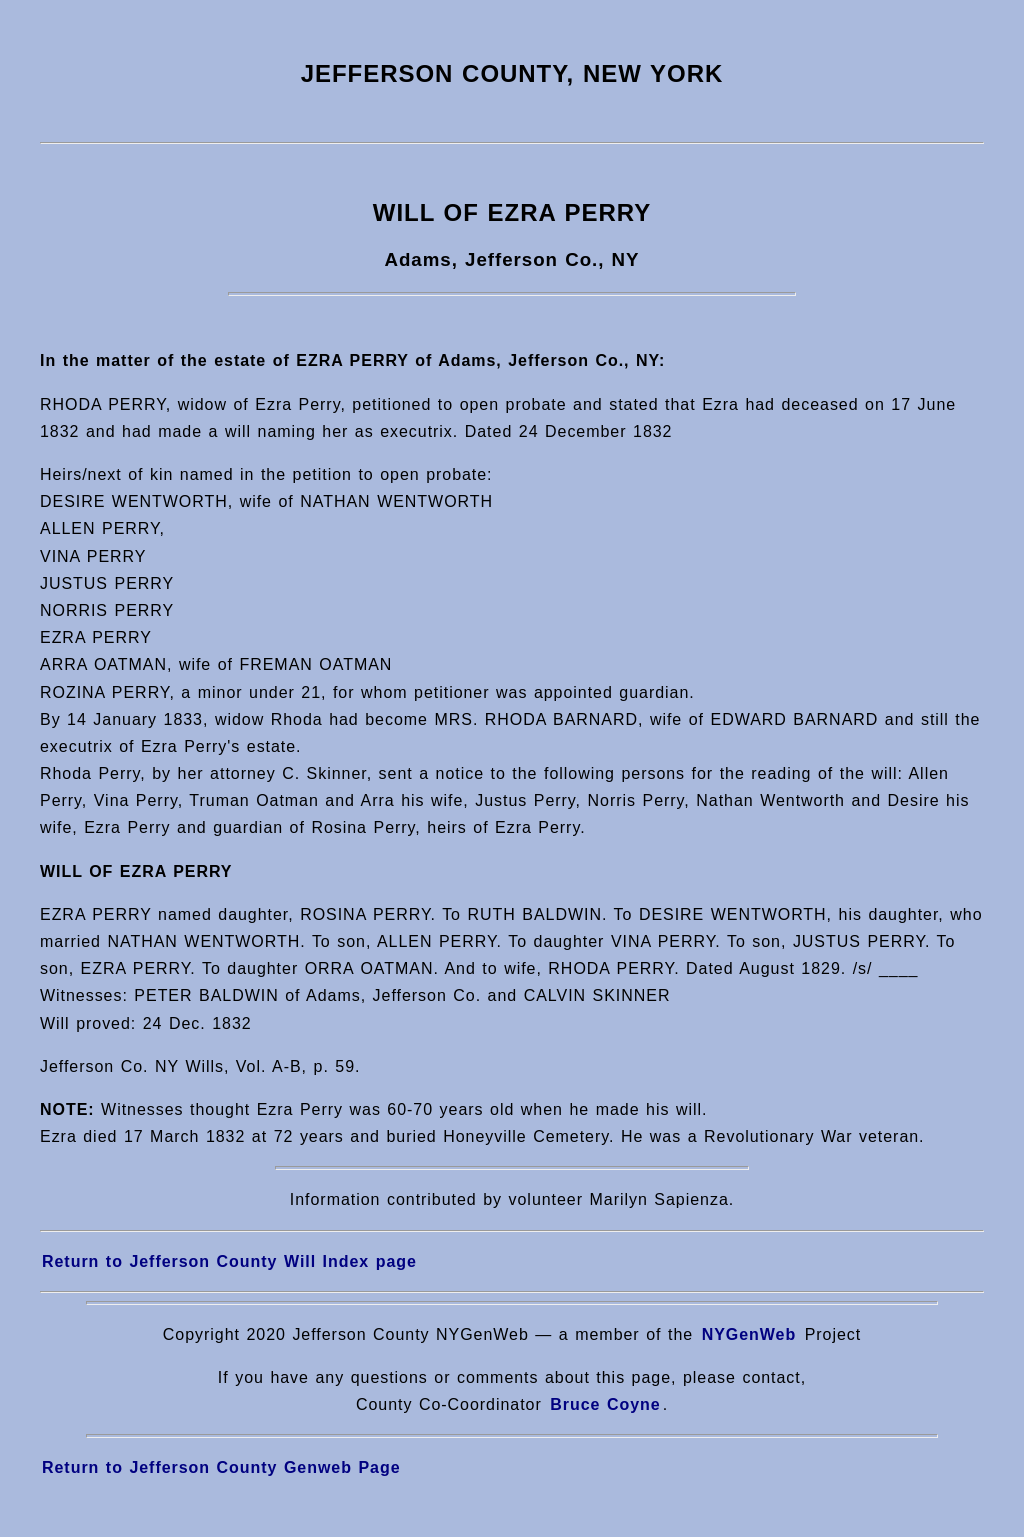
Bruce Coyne (605, 1404)
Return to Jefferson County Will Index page (229, 1261)
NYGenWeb (749, 1334)
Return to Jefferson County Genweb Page (221, 1467)
